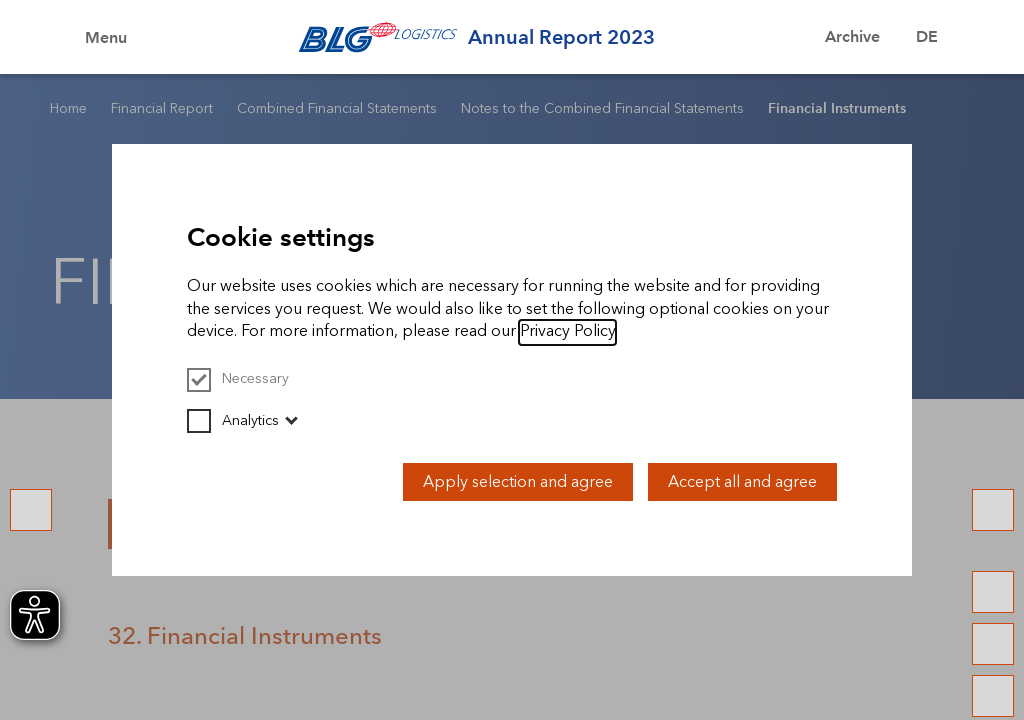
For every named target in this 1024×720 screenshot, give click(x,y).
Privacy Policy (567, 330)
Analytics (233, 420)
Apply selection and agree (518, 481)
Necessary (238, 378)
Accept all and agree (742, 481)
